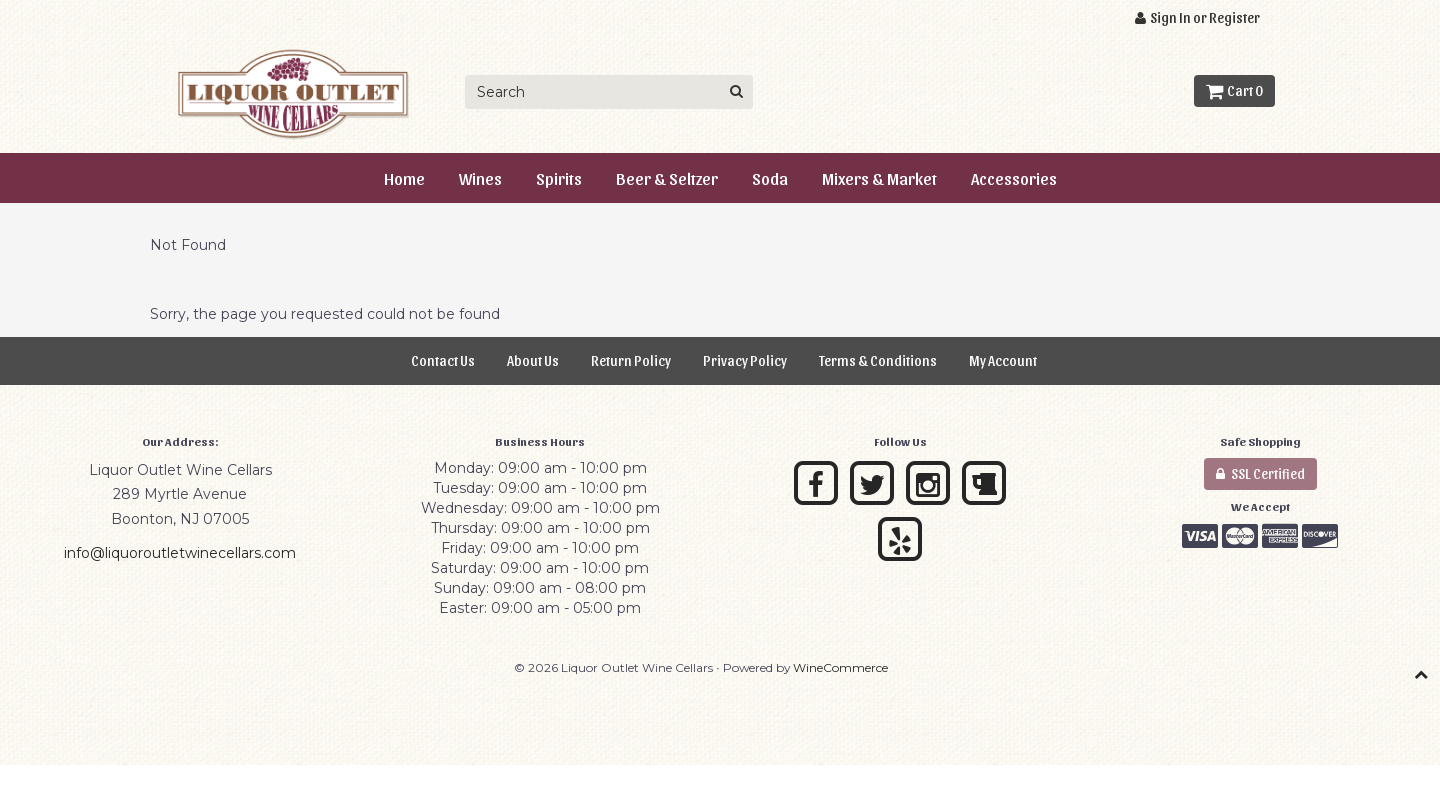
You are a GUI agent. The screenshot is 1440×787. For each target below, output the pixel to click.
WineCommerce (840, 667)
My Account (1003, 360)
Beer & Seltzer (667, 178)
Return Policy (631, 360)
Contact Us (443, 360)
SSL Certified (1260, 473)
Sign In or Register (1197, 17)
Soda (770, 178)
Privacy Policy (745, 360)
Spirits (559, 178)
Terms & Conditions (878, 360)
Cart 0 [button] (1234, 90)
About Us (533, 360)
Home (404, 178)
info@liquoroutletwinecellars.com (180, 553)
